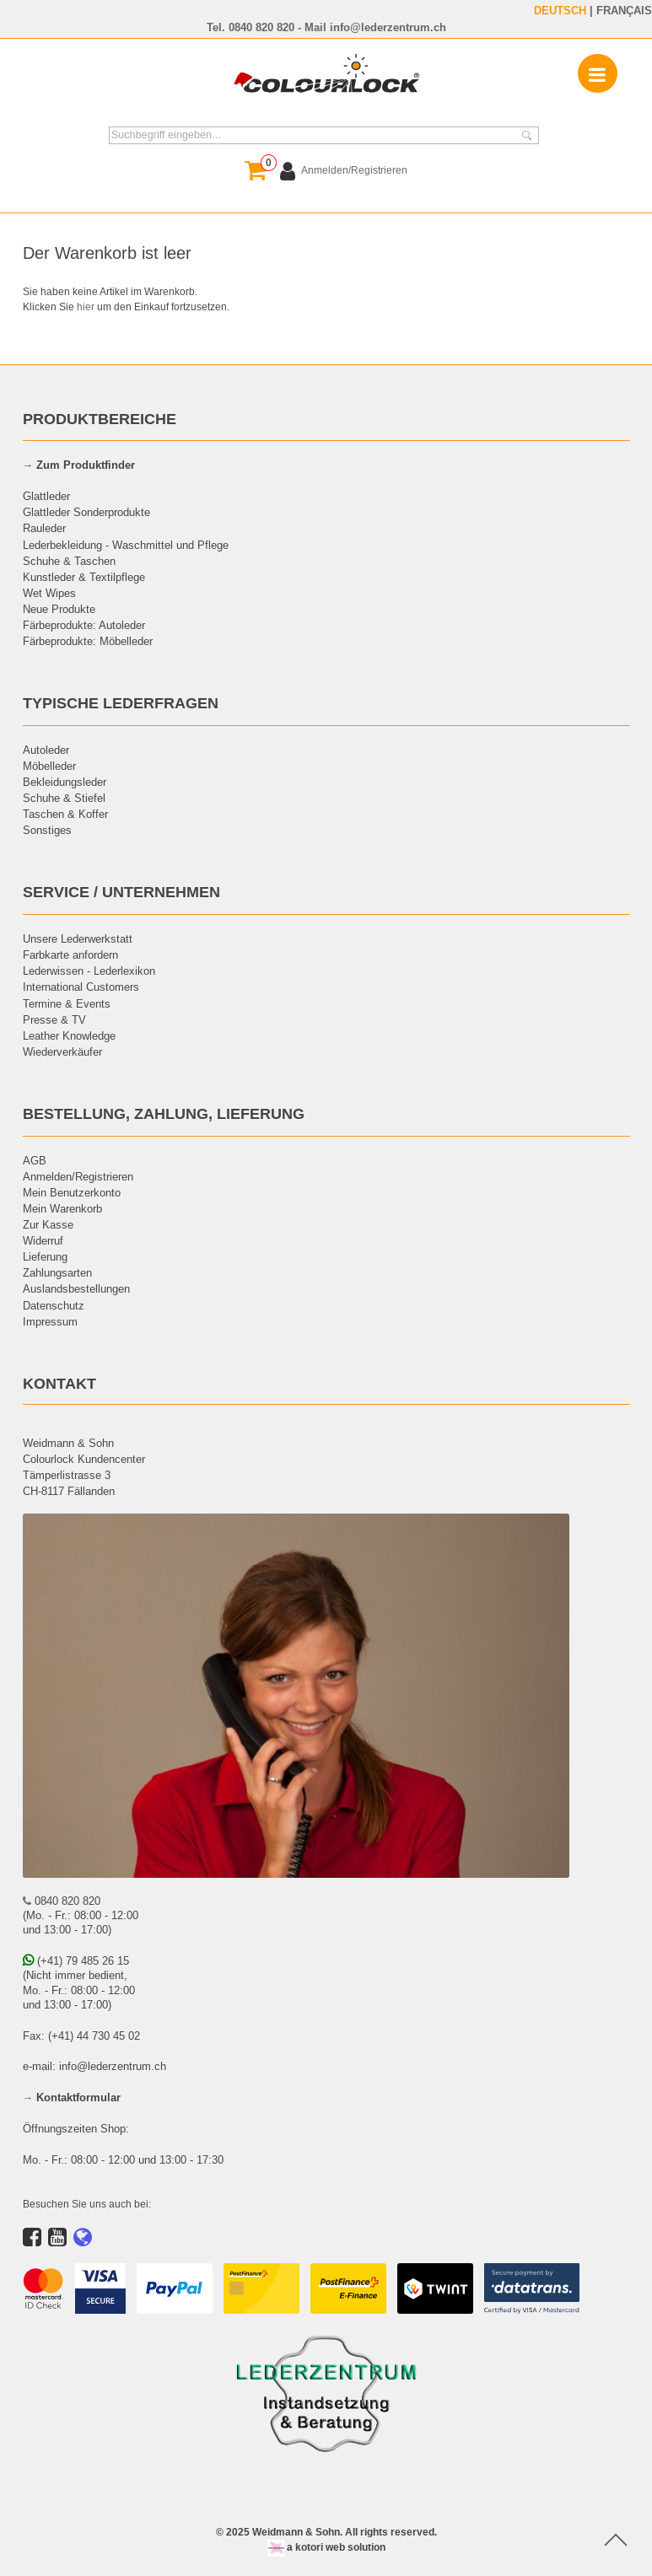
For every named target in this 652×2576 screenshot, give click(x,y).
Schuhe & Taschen (69, 560)
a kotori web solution (326, 2547)
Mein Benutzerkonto (72, 1192)
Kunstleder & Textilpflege (84, 576)
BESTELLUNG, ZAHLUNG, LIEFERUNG (163, 1113)
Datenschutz (53, 1305)
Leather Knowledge (69, 1035)
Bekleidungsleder (64, 781)
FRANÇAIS (624, 10)
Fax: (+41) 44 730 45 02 (81, 2035)
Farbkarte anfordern (70, 954)
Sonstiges (47, 829)
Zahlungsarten (57, 1272)
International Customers (81, 986)
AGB (34, 1160)
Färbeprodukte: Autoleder (84, 625)
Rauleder (44, 528)
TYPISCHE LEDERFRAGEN (120, 703)
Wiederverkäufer (62, 1051)
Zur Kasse (48, 1224)
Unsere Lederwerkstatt (77, 938)
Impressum (50, 1321)
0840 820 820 (261, 27)
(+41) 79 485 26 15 (76, 1960)
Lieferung (45, 1256)
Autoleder (46, 749)
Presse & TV (54, 1019)
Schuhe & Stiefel (64, 797)
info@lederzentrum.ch (388, 27)
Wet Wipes (49, 593)
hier (85, 306)
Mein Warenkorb (62, 1208)
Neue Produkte (59, 609)
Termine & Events (66, 1003)
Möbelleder (49, 765)
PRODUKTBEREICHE (99, 419)
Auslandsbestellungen (76, 1288)
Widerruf (43, 1240)
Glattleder (46, 496)
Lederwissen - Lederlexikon (89, 970)
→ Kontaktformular (72, 2097)
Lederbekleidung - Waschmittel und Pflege (126, 544)
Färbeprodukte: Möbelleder (88, 641)
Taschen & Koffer (65, 813)
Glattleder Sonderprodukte (86, 512)
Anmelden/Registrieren (78, 1176)
